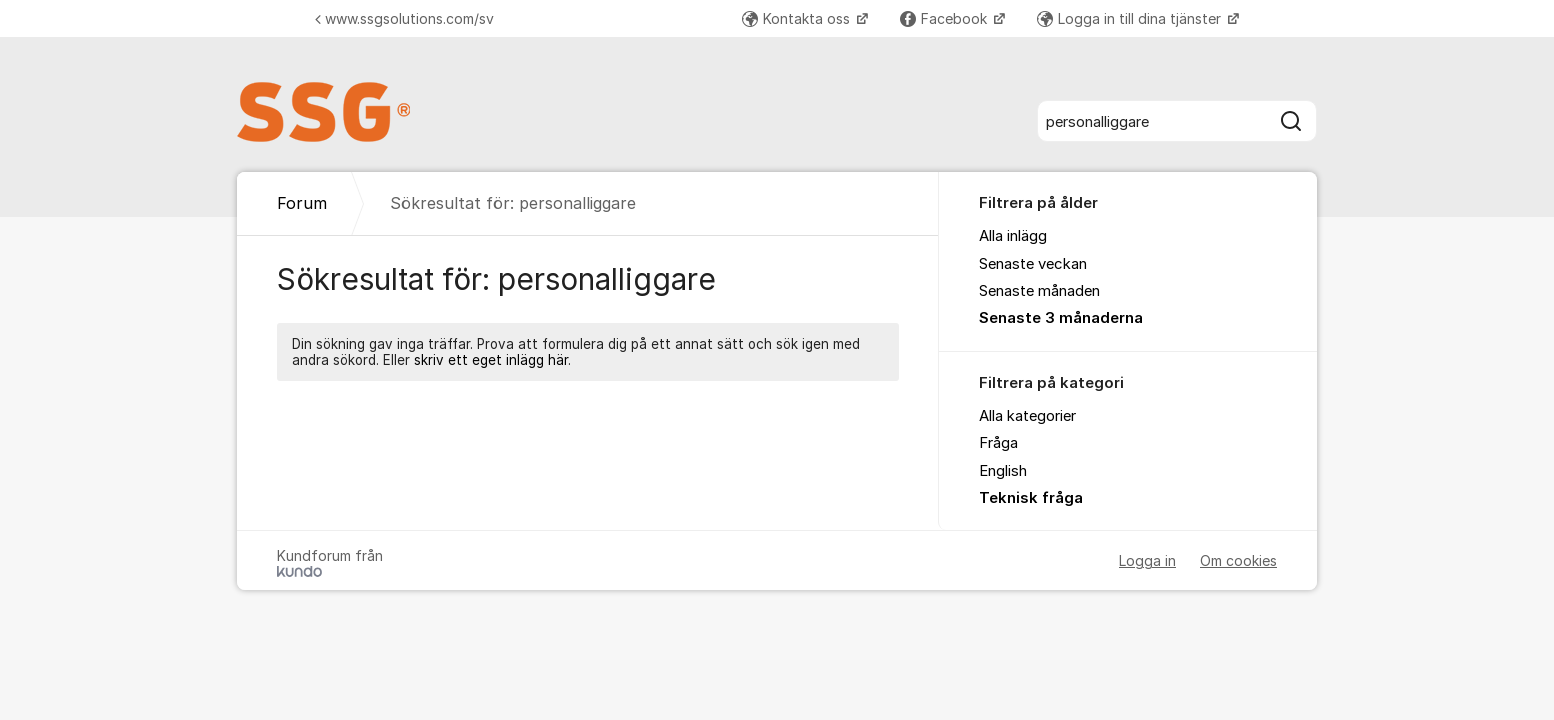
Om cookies (1238, 560)
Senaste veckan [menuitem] (1033, 264)
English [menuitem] (1003, 471)
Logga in (1147, 560)
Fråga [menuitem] (998, 443)
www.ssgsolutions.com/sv (404, 18)
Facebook (945, 18)
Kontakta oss (798, 18)
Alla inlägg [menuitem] (1013, 236)
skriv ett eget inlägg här (491, 360)
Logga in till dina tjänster (1131, 18)
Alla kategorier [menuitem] (1027, 416)
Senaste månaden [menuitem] (1039, 291)
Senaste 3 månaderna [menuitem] (1061, 318)
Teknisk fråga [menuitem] (1031, 498)
